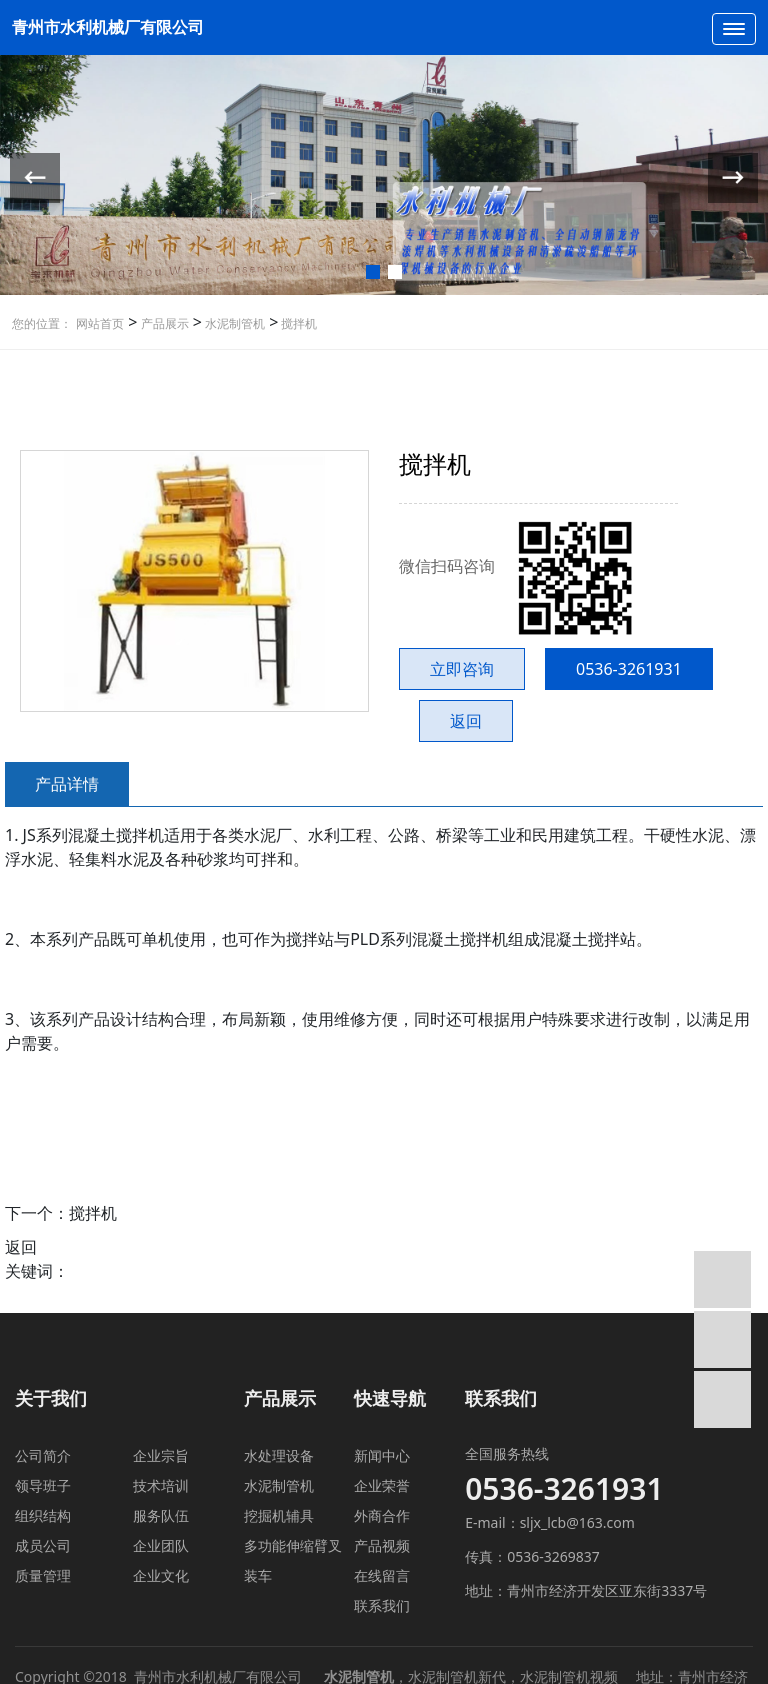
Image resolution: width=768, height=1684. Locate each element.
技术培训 (161, 1485)
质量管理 (43, 1575)
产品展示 (162, 323)
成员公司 (43, 1545)
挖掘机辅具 (279, 1515)
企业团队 (161, 1545)
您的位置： (42, 323)
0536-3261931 (629, 669)
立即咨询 (462, 669)
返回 (466, 721)
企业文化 (161, 1575)
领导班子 (43, 1485)
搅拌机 (297, 323)
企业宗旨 (161, 1455)
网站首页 (100, 323)
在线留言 (382, 1575)
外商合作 (382, 1515)
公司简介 (43, 1455)
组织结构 (43, 1515)
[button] (373, 272)
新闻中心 (382, 1455)
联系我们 (382, 1605)
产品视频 (382, 1545)
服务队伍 (161, 1515)
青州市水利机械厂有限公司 (108, 27)
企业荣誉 (382, 1485)
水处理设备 (279, 1455)
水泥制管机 (233, 323)
